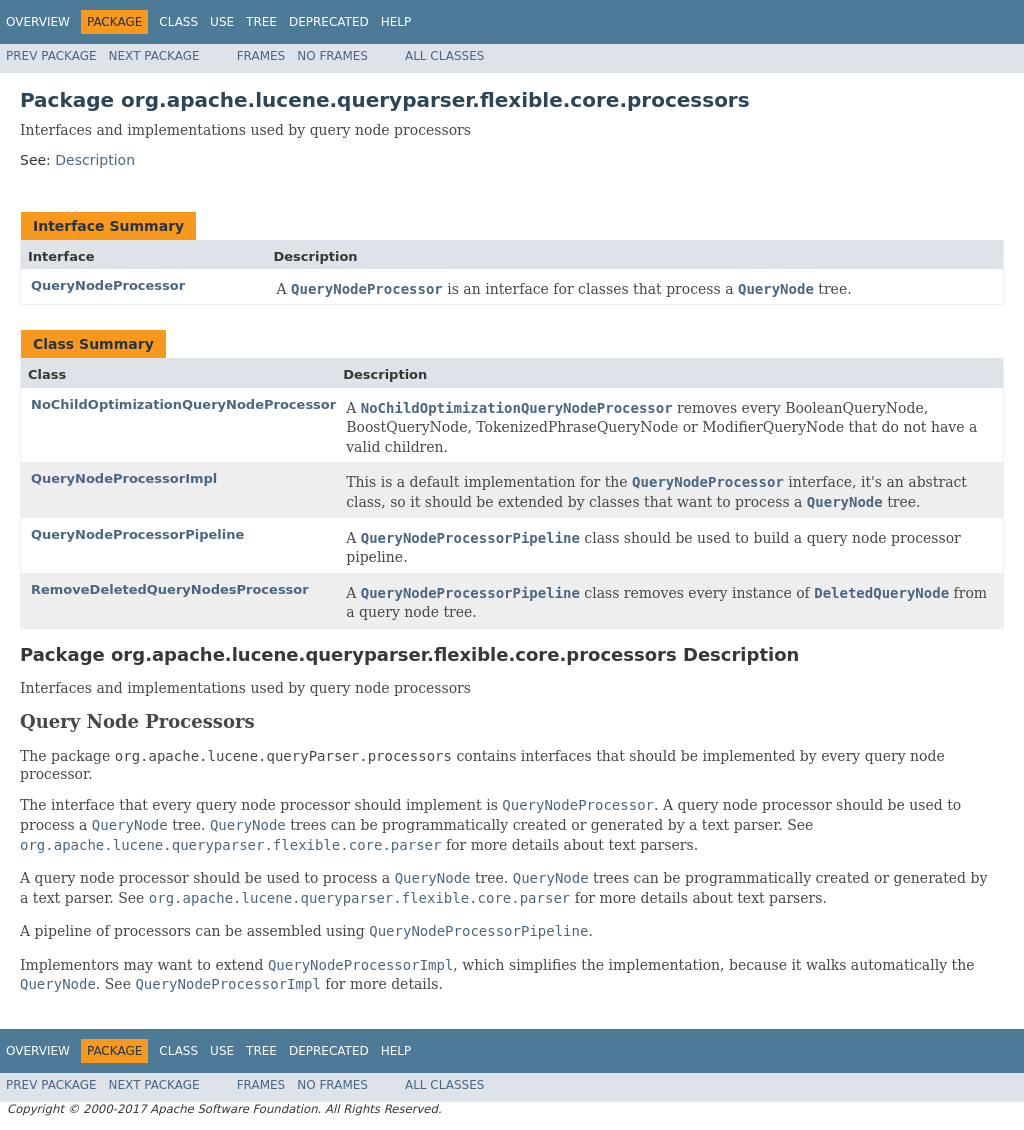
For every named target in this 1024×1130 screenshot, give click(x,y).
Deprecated (329, 22)
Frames (261, 56)
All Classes (444, 56)
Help (396, 22)
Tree (261, 22)
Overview (38, 22)
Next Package (154, 56)
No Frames (332, 56)
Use (222, 22)
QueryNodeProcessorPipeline (137, 534)
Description (95, 160)
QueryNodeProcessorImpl (124, 478)
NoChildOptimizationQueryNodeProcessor (183, 404)
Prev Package (51, 56)
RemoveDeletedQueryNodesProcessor (170, 589)
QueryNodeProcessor (108, 285)
